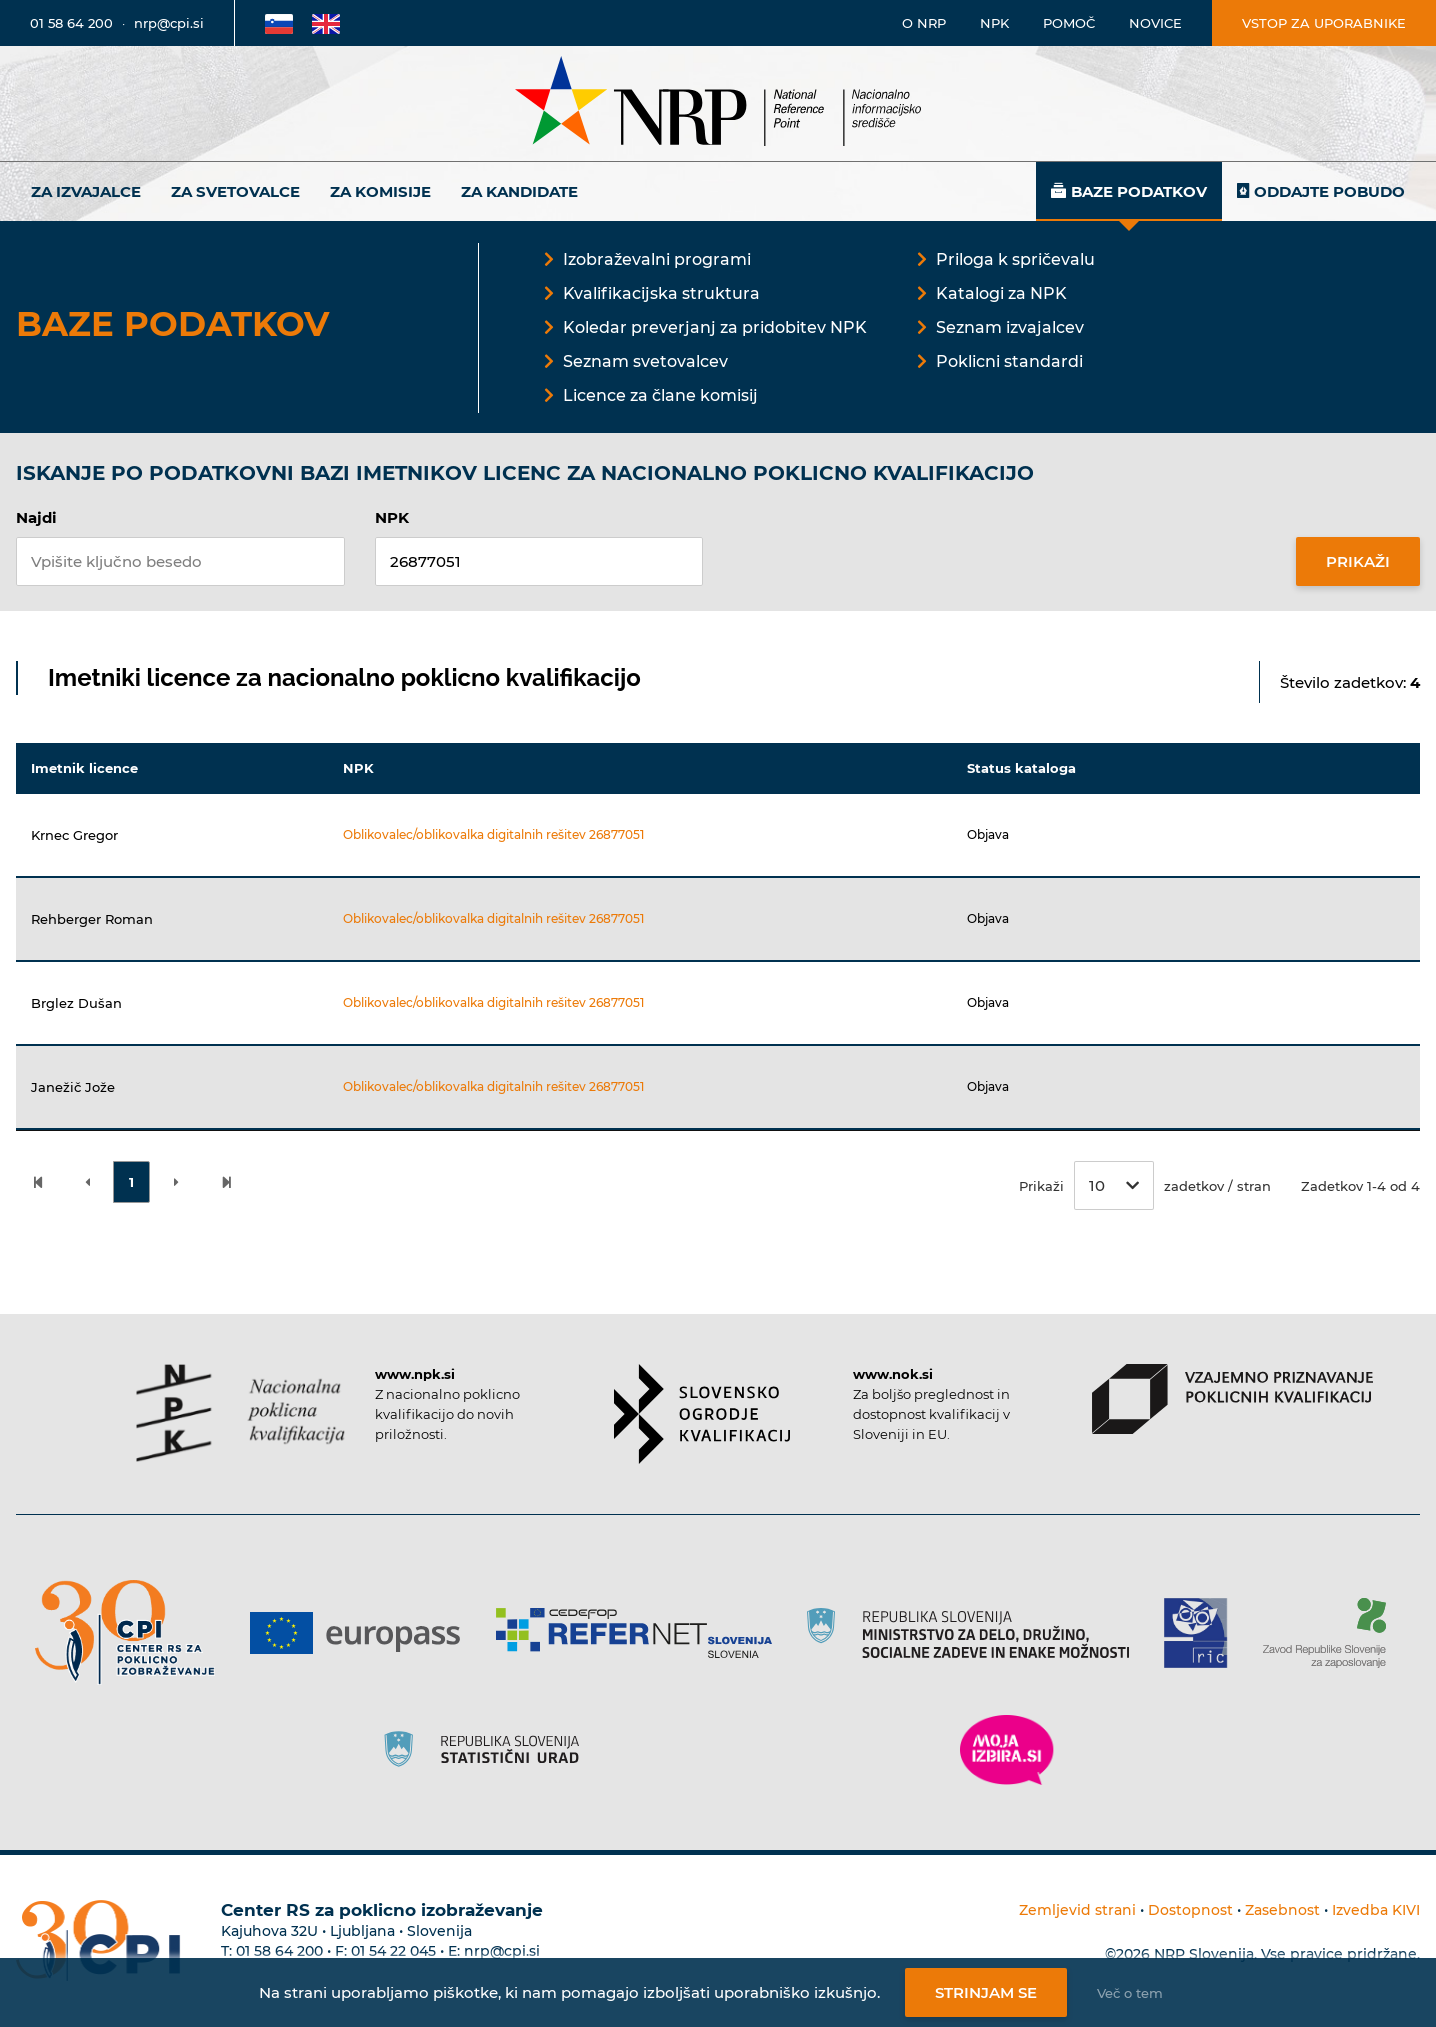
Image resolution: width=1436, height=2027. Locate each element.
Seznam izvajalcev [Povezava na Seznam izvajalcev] (1010, 327)
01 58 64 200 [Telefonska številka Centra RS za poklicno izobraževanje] (279, 1951)
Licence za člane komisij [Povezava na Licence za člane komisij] (660, 395)
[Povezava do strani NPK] (240, 1413)
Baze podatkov (1139, 191)
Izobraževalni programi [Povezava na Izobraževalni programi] (657, 259)
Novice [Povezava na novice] (1155, 23)
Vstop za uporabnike (1324, 23)
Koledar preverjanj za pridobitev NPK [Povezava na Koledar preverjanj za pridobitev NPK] (715, 327)
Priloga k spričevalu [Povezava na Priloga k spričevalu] (1015, 259)
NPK (392, 517)
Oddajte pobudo (1329, 191)
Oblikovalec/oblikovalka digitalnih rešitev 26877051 (493, 834)
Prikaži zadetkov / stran (1145, 1185)
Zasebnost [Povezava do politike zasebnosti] (1282, 1910)
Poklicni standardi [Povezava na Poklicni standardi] (1009, 361)
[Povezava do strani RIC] (1203, 1633)
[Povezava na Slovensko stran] (279, 23)
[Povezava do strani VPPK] (1232, 1399)
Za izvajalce (86, 191)
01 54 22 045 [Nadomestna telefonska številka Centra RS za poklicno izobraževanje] (393, 1951)
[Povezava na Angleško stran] (326, 23)
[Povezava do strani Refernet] (641, 1633)
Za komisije (380, 191)
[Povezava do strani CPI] (132, 1632)
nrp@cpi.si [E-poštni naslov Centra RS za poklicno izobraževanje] (502, 1951)
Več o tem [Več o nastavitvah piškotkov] (1130, 1993)
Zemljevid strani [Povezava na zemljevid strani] (1077, 1910)
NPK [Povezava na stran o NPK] (994, 23)
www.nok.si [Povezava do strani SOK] (893, 1374)
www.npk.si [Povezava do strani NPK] (415, 1374)
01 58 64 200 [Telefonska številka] (71, 23)
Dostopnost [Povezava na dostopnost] (1190, 1910)
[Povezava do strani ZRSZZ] (1331, 1633)
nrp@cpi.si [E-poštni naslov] (169, 23)
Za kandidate (519, 191)
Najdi (36, 517)
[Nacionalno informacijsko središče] (718, 103)
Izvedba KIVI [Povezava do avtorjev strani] (1376, 1910)
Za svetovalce (235, 191)
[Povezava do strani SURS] (488, 1750)
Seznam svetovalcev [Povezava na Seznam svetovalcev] (645, 361)
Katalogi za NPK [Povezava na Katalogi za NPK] (1001, 293)
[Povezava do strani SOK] (702, 1414)
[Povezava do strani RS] (975, 1633)
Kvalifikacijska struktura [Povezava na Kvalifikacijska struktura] (661, 293)
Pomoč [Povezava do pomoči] (1069, 23)
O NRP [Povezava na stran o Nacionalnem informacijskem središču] (924, 23)
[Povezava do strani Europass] (362, 1633)
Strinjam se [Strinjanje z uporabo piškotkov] (986, 1992)
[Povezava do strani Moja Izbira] (1007, 1750)
